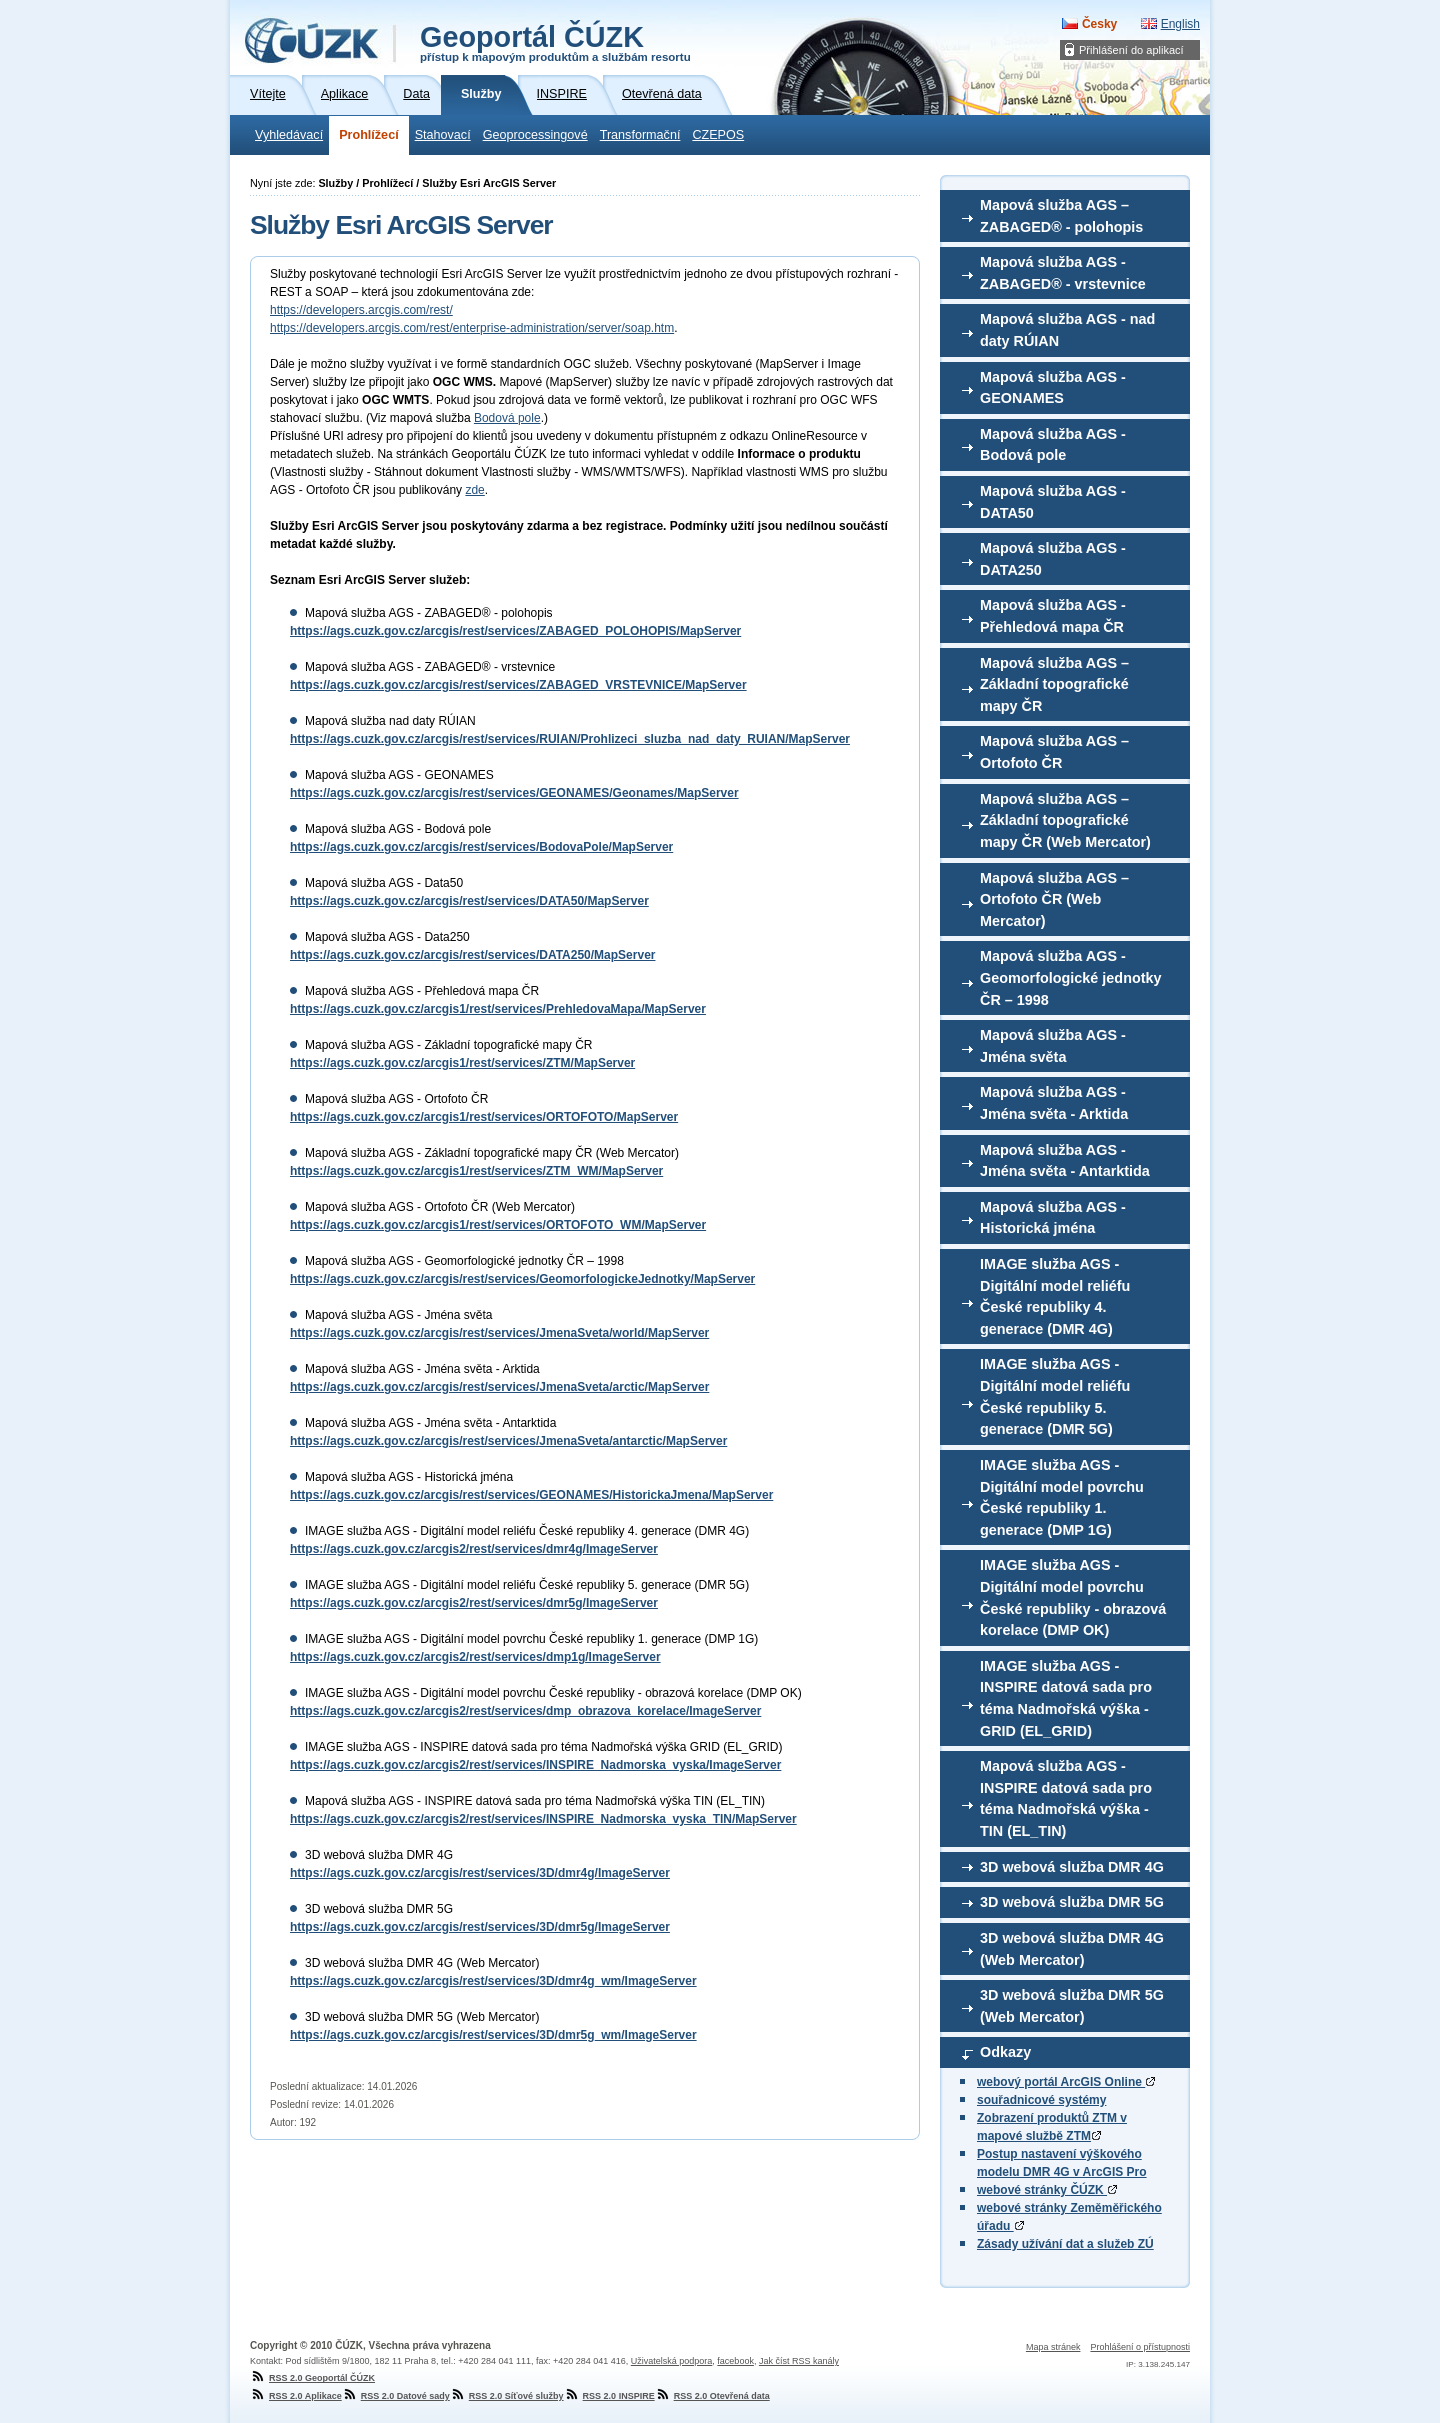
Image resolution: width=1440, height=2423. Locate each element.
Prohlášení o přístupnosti (1140, 2347)
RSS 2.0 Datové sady (396, 2396)
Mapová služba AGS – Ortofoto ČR (1054, 752)
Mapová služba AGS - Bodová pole (1053, 445)
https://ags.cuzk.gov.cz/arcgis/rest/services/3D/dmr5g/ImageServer (480, 1927)
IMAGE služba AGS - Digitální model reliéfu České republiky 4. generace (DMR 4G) (1055, 1296)
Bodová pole (507, 418)
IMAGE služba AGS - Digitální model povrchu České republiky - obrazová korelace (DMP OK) (1073, 1597)
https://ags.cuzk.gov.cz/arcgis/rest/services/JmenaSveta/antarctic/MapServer (508, 1441)
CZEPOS (718, 135)
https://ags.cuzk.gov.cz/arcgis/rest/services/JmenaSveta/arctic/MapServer (499, 1387)
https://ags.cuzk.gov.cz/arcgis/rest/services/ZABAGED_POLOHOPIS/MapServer (515, 631)
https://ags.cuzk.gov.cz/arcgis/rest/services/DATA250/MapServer (472, 955)
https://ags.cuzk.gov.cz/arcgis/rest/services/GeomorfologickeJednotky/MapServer (522, 1279)
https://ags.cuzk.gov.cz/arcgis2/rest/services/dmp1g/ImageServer (475, 1657)
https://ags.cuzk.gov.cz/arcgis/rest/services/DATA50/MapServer (469, 901)
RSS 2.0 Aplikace (296, 2396)
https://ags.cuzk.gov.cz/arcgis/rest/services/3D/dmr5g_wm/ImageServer (493, 2035)
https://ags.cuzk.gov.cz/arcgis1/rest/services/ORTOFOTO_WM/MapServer (498, 1225)
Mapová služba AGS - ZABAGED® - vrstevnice (1063, 273)
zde (474, 490)
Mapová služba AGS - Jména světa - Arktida (1054, 1103)
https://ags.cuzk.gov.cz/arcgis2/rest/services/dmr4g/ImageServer (474, 1549)
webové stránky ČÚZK (1047, 2190)
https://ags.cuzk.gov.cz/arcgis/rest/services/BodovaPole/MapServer (481, 847)
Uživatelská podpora (672, 2361)
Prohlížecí (369, 135)
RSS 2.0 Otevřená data (712, 2396)
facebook (735, 2361)
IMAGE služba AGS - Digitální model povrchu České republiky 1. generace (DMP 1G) (1062, 1497)
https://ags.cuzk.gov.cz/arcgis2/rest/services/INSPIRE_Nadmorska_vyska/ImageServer (535, 1765)
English (1180, 24)
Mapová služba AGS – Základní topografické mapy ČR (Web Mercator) (1065, 820)
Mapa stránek (1053, 2347)
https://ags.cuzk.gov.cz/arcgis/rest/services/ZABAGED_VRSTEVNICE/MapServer (518, 685)
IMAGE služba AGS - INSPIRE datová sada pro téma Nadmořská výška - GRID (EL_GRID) (1066, 1698)
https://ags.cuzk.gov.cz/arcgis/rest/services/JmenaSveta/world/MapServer (499, 1333)
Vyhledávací (289, 135)
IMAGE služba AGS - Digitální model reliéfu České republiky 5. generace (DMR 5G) (1055, 1396)
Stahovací (443, 135)
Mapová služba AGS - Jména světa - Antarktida (1065, 1161)
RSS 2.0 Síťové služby (507, 2396)
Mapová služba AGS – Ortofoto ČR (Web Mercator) (1054, 899)
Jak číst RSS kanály (799, 2361)
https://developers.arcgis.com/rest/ (361, 310)
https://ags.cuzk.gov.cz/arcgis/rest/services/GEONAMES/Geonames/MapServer (514, 793)
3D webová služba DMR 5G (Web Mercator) (1072, 2006)
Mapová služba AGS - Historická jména (1053, 1218)
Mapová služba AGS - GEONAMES (1053, 388)
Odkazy (1005, 2052)
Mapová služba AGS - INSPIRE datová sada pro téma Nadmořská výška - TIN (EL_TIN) (1066, 1798)
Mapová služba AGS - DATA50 (1053, 502)
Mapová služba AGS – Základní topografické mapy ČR (1054, 684)
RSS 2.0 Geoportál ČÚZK (312, 2378)
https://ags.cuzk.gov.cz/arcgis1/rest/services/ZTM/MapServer (462, 1063)
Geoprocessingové (535, 135)
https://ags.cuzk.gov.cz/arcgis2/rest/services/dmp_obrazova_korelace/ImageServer (525, 1711)
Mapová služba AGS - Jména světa (1053, 1046)
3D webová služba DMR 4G (1072, 1867)
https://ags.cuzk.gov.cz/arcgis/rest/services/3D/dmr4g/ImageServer (480, 1873)
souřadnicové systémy (1041, 2100)
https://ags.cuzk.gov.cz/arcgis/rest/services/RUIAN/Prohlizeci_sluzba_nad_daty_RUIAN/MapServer (570, 739)
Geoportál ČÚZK (555, 42)
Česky (1099, 24)
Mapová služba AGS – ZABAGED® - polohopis (1061, 216)
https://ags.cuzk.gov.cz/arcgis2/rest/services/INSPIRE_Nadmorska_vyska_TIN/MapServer (543, 1819)
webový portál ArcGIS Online (1066, 2082)
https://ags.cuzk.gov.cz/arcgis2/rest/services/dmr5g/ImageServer (474, 1603)
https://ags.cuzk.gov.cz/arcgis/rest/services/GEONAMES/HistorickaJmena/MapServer (531, 1495)
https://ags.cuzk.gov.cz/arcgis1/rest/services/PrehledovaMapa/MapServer (498, 1009)
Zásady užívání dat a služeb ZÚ (1065, 2244)
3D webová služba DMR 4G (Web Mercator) (1072, 1949)
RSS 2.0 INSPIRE (609, 2396)
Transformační (640, 135)
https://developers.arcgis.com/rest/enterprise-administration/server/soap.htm (472, 328)
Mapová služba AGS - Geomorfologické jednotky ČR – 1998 (1071, 977)
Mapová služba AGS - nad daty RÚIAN (1067, 330)
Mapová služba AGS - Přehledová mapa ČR (1053, 616)
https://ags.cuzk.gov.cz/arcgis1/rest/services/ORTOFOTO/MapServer (484, 1117)
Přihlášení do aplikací (1131, 50)
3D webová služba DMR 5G (1072, 1902)
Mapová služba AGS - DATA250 (1053, 559)
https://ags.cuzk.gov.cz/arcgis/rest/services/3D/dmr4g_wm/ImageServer (493, 1981)
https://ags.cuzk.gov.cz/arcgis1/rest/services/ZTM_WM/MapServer (476, 1171)
